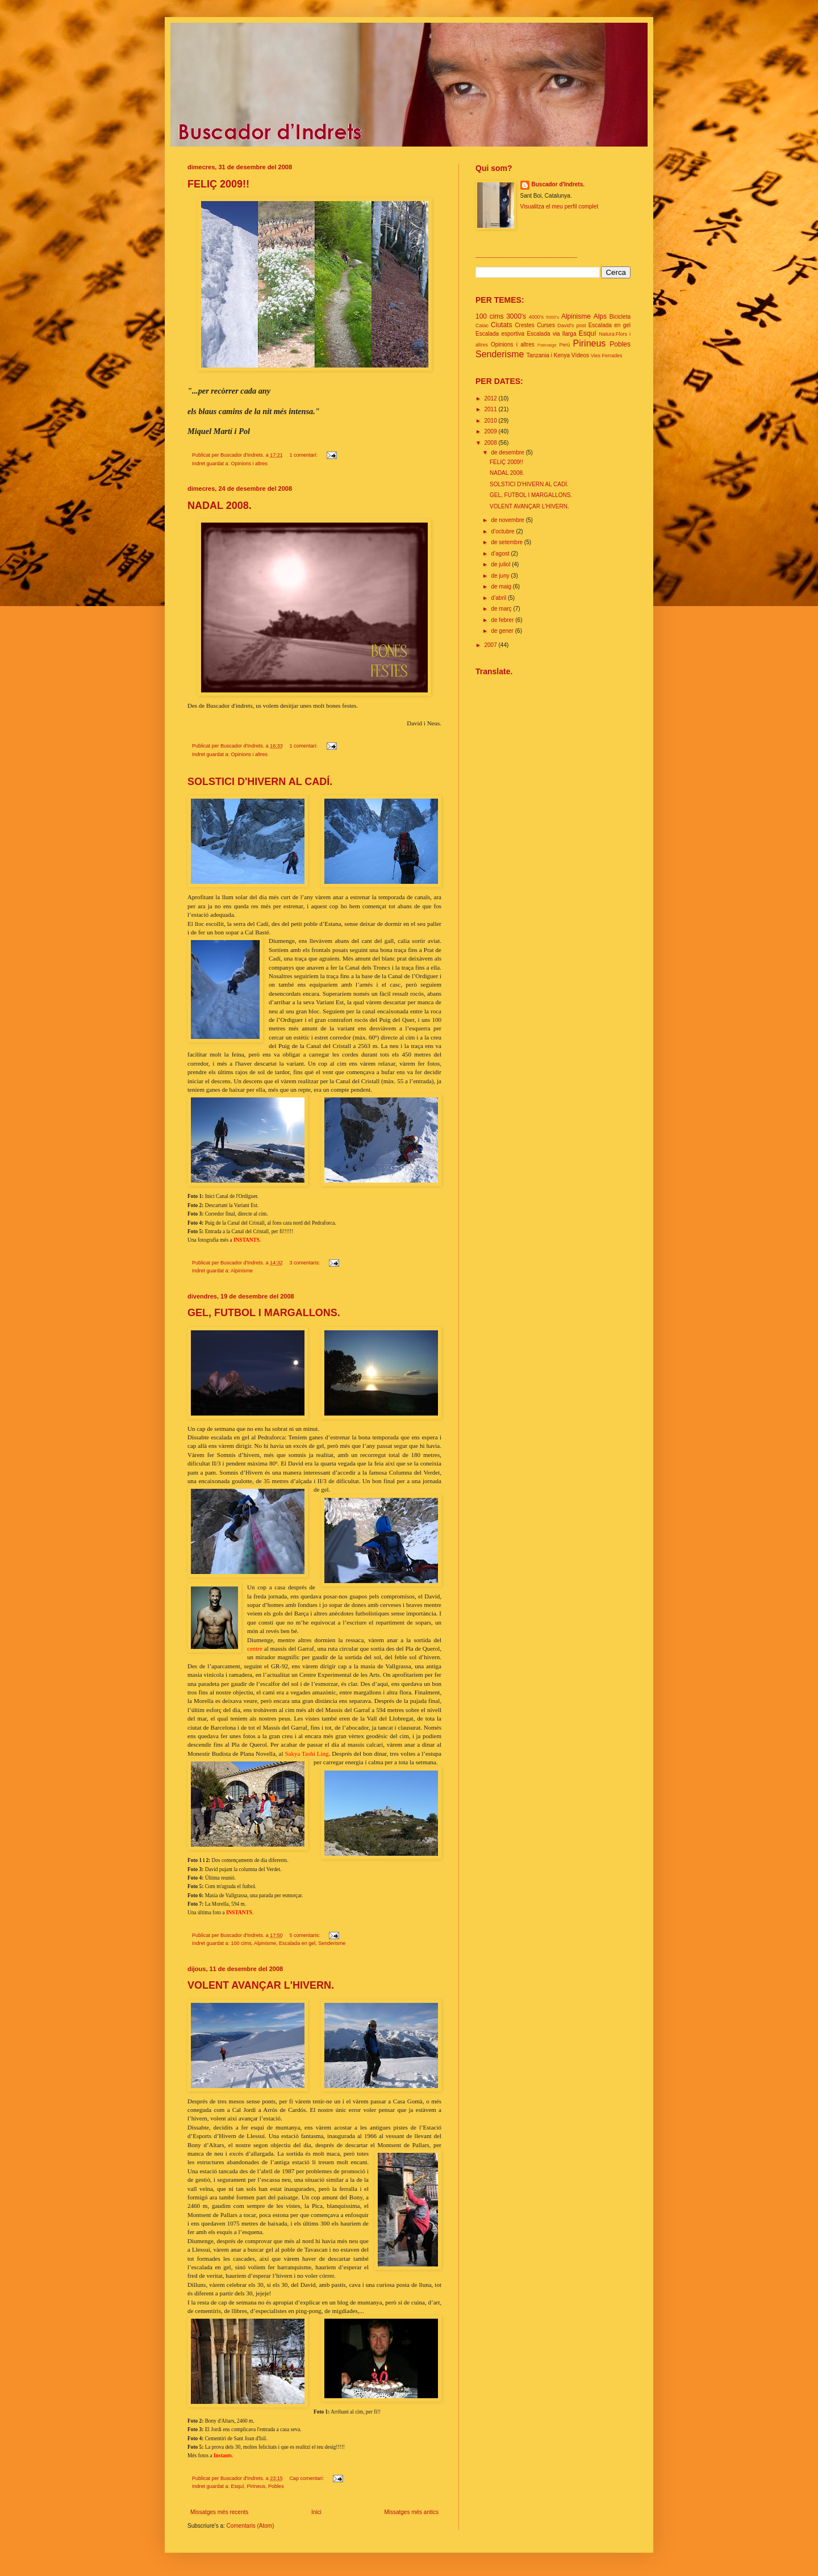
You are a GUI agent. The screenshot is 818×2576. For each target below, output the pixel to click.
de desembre (508, 452)
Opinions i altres (249, 463)
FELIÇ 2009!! (218, 184)
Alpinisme (242, 1271)
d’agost (501, 553)
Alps (600, 316)
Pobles (276, 2486)
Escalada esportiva (499, 334)
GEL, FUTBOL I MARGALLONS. (263, 1312)
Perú (565, 345)
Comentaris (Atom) (250, 2526)
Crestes (524, 325)
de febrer (503, 620)
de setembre (507, 542)
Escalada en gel (297, 1943)
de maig (501, 586)
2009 (491, 431)
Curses (546, 325)
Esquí (237, 2486)
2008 (491, 443)
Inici (316, 2512)
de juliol (501, 564)
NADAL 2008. (219, 505)
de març (502, 609)
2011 (491, 409)
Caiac (482, 325)
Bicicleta (620, 317)
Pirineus (256, 2486)
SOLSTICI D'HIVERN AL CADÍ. (259, 781)
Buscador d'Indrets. (558, 184)
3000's (516, 316)
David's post (571, 325)
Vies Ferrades (607, 355)
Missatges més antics (411, 2512)
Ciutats (501, 325)
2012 (491, 398)
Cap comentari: (307, 2478)
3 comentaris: (305, 1263)
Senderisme (331, 1943)
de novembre (508, 520)
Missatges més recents (219, 2512)
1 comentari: (304, 455)
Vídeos (580, 355)
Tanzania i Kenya (548, 355)
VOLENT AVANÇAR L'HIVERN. (260, 1985)
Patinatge (547, 345)
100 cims (241, 1943)
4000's (536, 317)
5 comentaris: (305, 1935)
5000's (552, 317)
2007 (491, 645)
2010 (491, 420)
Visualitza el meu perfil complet (559, 206)
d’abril (499, 598)
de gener (503, 631)
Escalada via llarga (551, 334)
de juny (501, 576)
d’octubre (503, 531)
